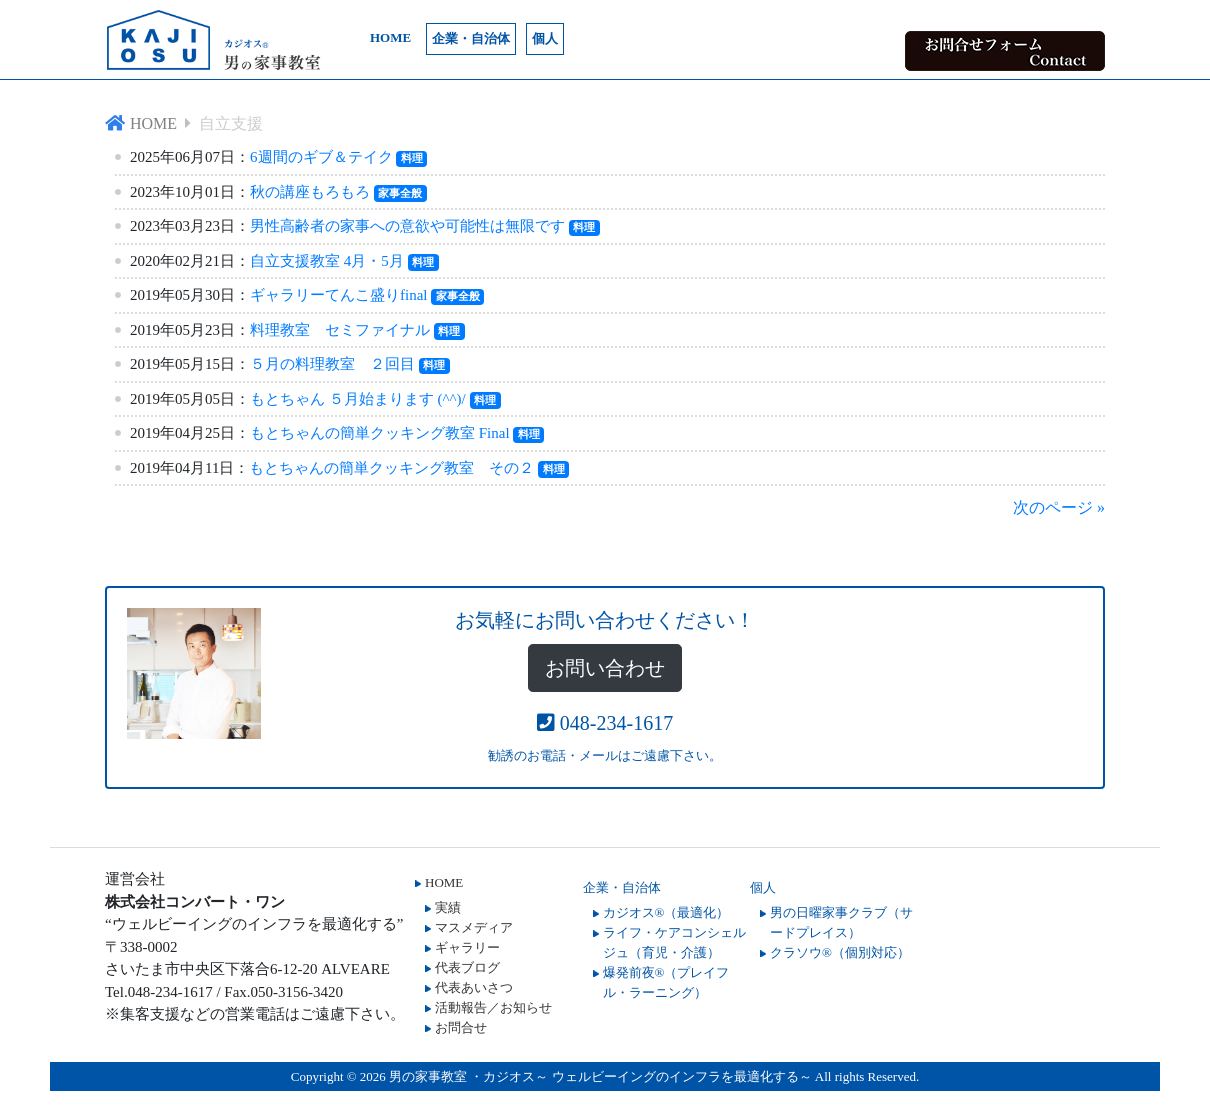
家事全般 (400, 193)
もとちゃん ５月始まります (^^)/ (358, 399)
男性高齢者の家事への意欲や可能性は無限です (407, 226)
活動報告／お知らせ (493, 1007)
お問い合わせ (605, 668)
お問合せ (461, 1027)
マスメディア (474, 927)
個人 (545, 38)
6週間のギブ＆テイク (321, 157)
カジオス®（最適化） (666, 912)
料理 (412, 158)
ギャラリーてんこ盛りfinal (339, 295)
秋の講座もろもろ (310, 192)
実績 (448, 907)
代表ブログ (467, 967)
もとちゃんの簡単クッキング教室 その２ (391, 468)
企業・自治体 (471, 38)
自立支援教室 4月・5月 (327, 261)
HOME (390, 37)
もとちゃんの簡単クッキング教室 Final (380, 433)
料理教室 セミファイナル (340, 330)
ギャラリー (467, 947)
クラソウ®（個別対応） (840, 952)
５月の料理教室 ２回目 (332, 364)
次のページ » (1059, 507)
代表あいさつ (474, 987)
